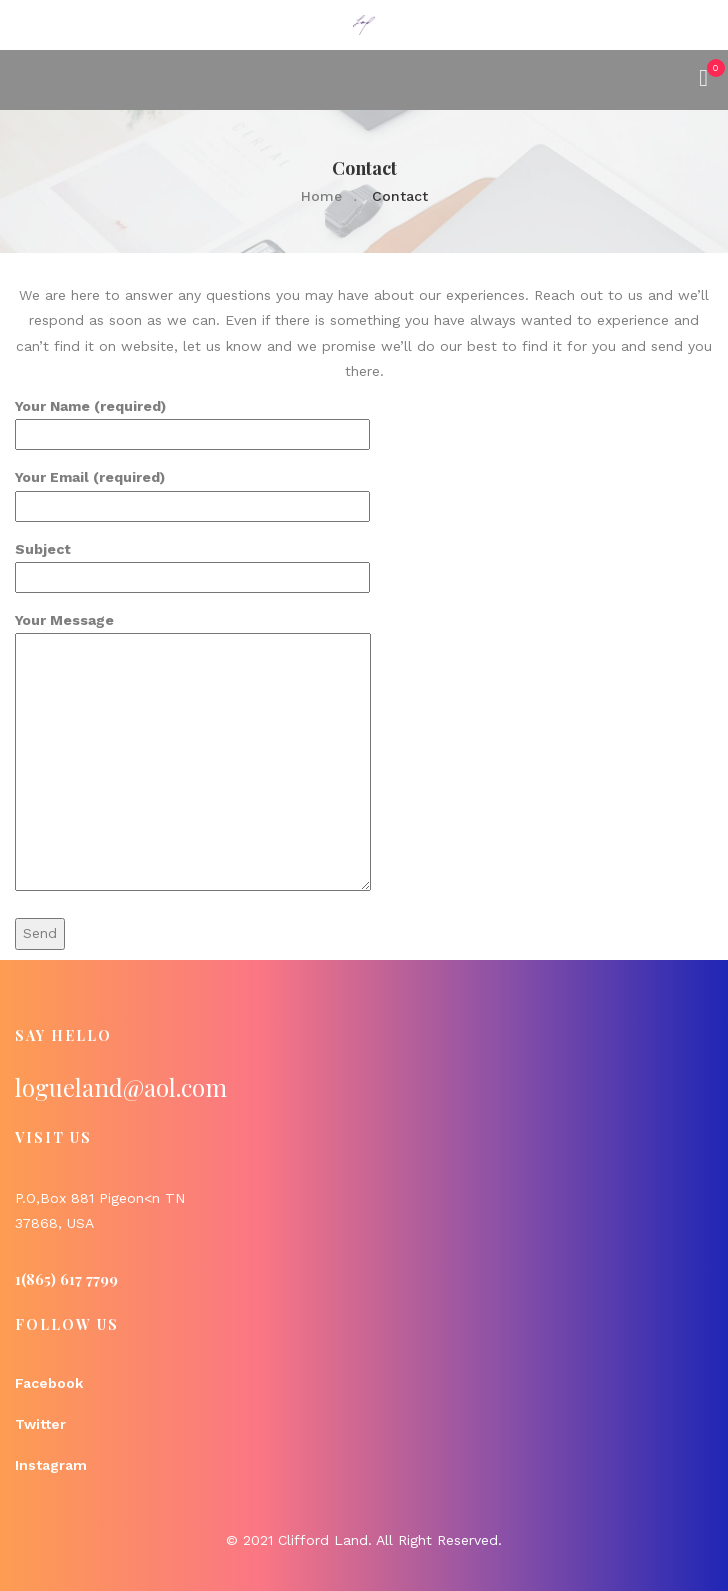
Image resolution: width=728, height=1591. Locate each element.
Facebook (49, 1383)
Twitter (40, 1424)
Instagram (51, 1465)
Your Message (193, 753)
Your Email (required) (192, 491)
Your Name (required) (192, 420)
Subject (192, 563)
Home (321, 196)
